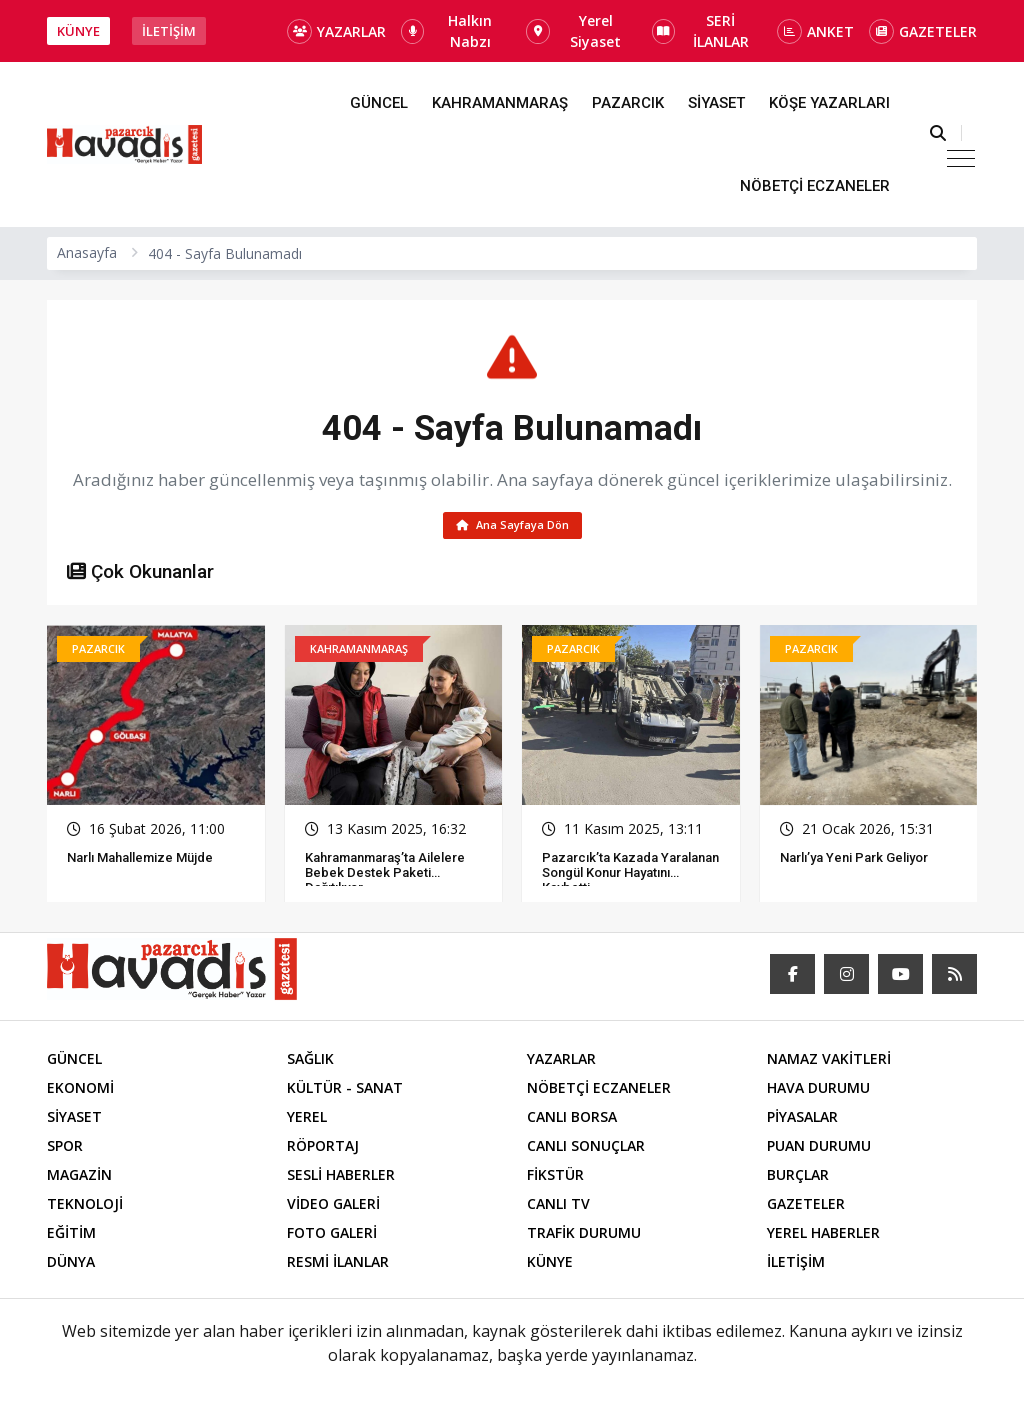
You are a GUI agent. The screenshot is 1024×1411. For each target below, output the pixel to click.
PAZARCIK (628, 103)
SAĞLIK (310, 1062)
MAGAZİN (79, 1178)
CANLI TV (558, 1207)
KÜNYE (78, 31)
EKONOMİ (80, 1091)
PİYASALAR (802, 1120)
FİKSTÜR (555, 1178)
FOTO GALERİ (332, 1236)
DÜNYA (71, 1265)
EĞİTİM (71, 1236)
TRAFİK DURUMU (584, 1236)
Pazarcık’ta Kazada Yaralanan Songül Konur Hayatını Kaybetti (630, 876)
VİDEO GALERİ (333, 1207)
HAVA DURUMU (818, 1091)
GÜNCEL (379, 103)
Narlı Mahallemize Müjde (140, 861)
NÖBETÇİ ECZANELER (815, 186)
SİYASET (716, 103)
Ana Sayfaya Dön (512, 526)
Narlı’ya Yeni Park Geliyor (854, 861)
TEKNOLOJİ (85, 1207)
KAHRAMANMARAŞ (500, 103)
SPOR (65, 1149)
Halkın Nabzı (446, 31)
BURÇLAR (798, 1178)
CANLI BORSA (572, 1120)
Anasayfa (87, 252)
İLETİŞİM (169, 31)
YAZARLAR (336, 31)
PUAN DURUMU (819, 1149)
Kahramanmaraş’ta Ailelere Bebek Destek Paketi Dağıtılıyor (385, 876)
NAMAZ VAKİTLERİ (829, 1062)
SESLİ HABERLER (341, 1178)
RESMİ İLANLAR (338, 1265)
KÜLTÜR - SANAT (345, 1091)
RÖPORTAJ (323, 1149)
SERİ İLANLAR (700, 31)
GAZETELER (923, 31)
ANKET (815, 31)
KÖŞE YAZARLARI (829, 103)
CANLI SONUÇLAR (586, 1149)
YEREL (307, 1120)
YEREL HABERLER (823, 1236)
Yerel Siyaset (573, 31)
